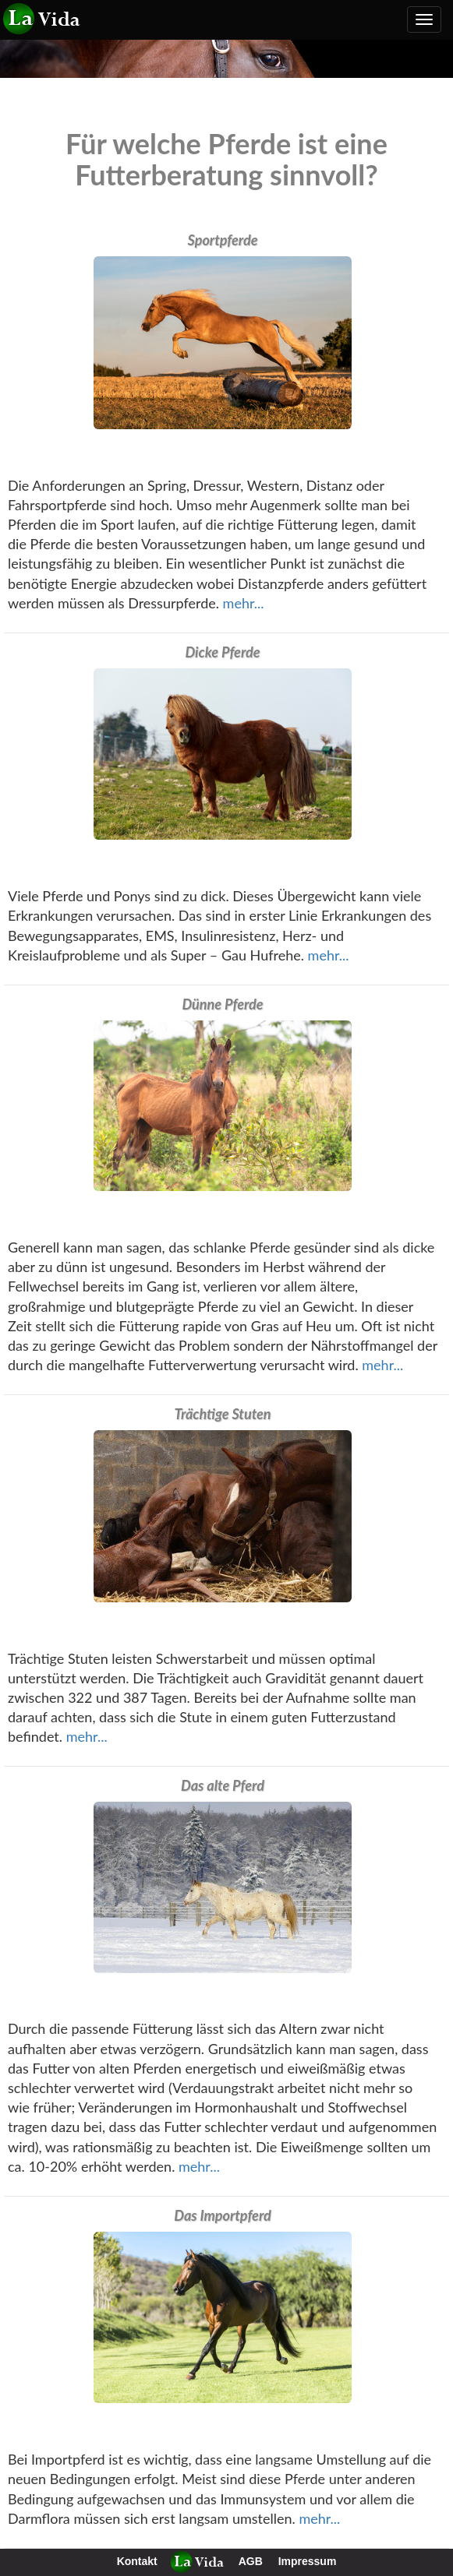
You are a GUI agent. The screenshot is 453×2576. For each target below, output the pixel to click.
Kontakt (137, 2561)
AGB (251, 2561)
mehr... (243, 602)
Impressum (307, 2561)
